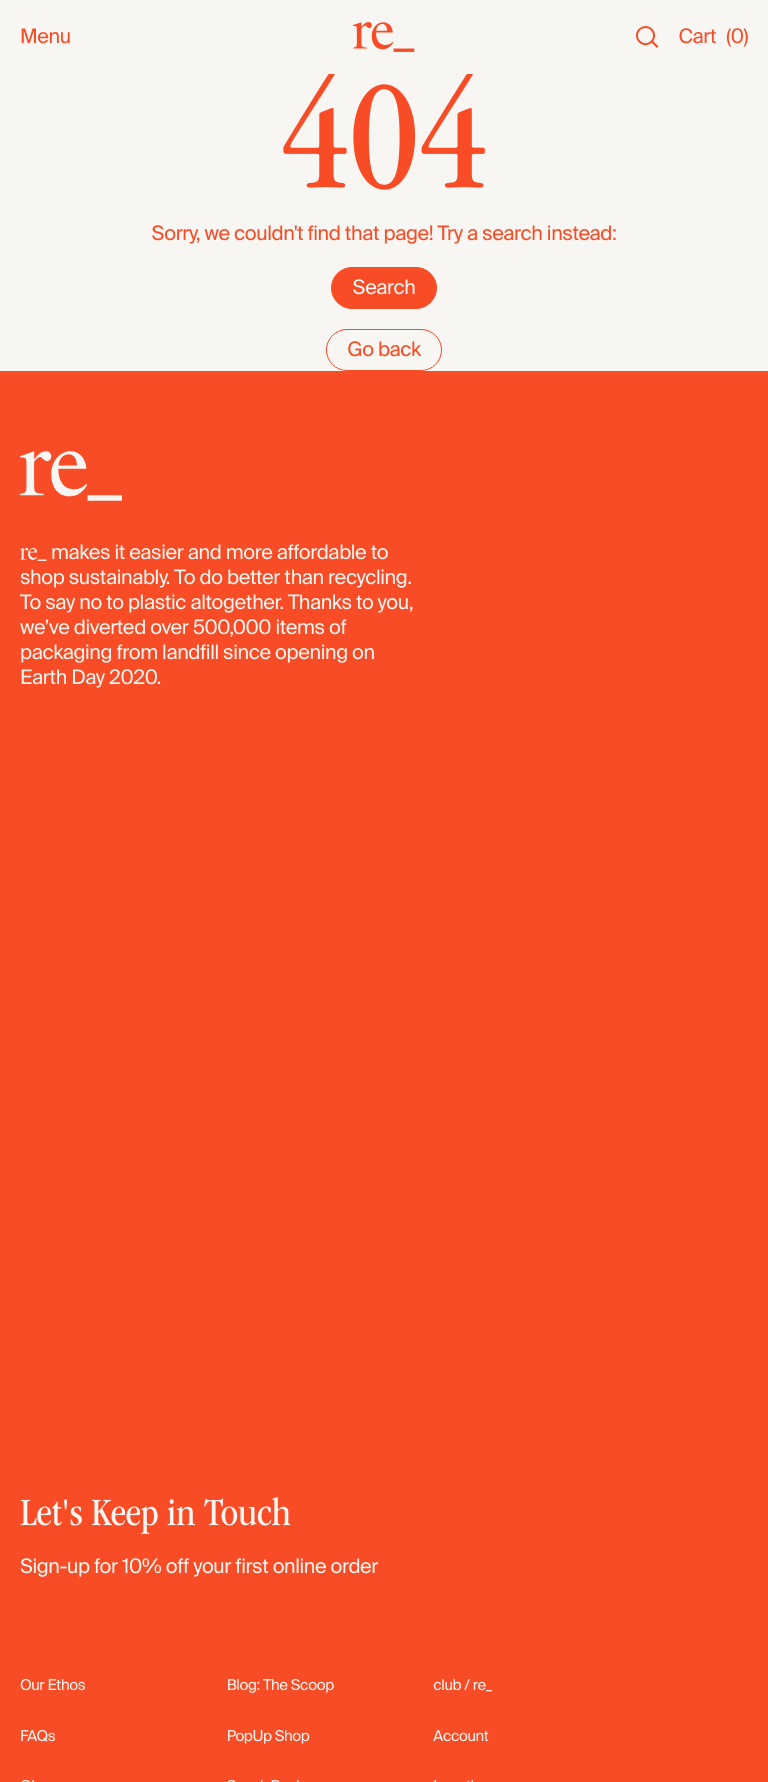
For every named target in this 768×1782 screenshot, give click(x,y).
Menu (45, 37)
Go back (384, 525)
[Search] (647, 37)
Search (383, 463)
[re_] (383, 37)
